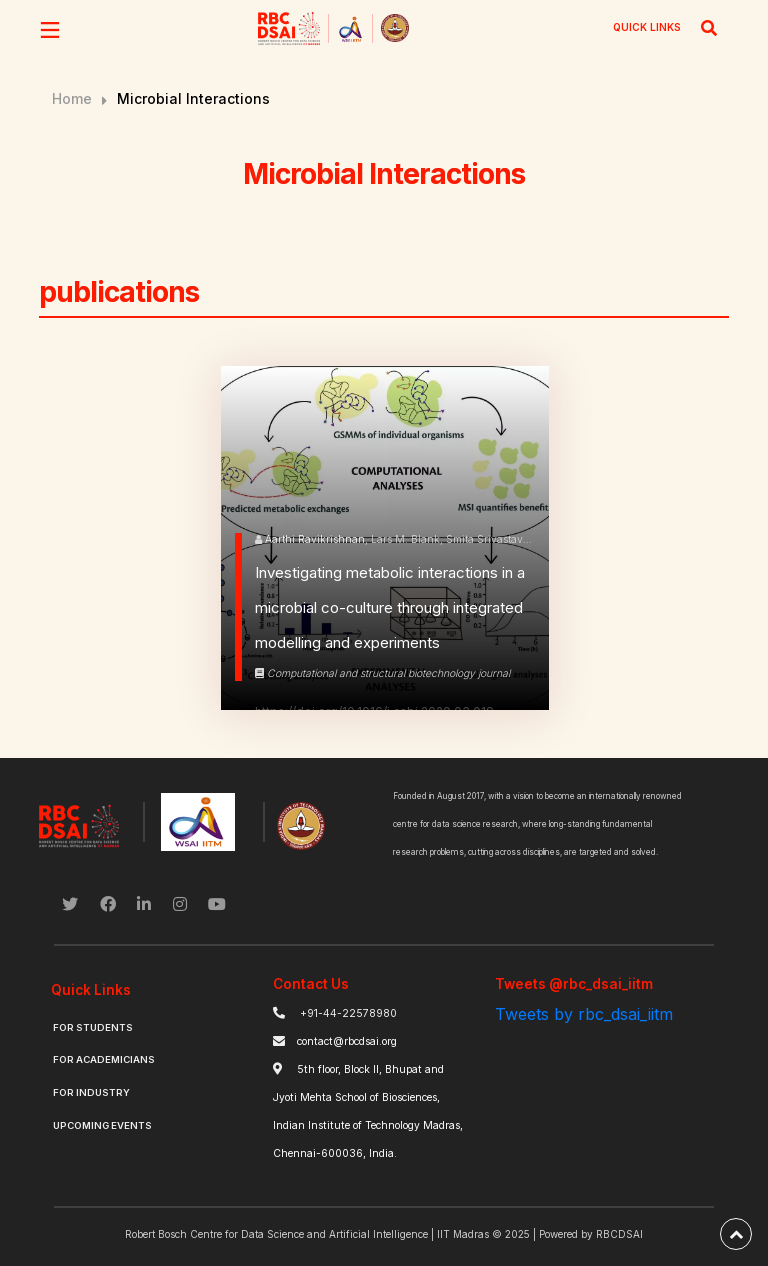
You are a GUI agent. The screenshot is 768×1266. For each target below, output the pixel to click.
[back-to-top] (736, 1234)
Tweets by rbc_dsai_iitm (584, 1014)
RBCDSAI (619, 1234)
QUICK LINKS (647, 27)
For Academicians (104, 1059)
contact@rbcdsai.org (347, 1041)
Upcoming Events (102, 1125)
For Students (93, 1027)
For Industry (91, 1092)
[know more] (238, 607)
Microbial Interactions (193, 98)
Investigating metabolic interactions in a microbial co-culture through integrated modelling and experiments (390, 607)
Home (72, 98)
